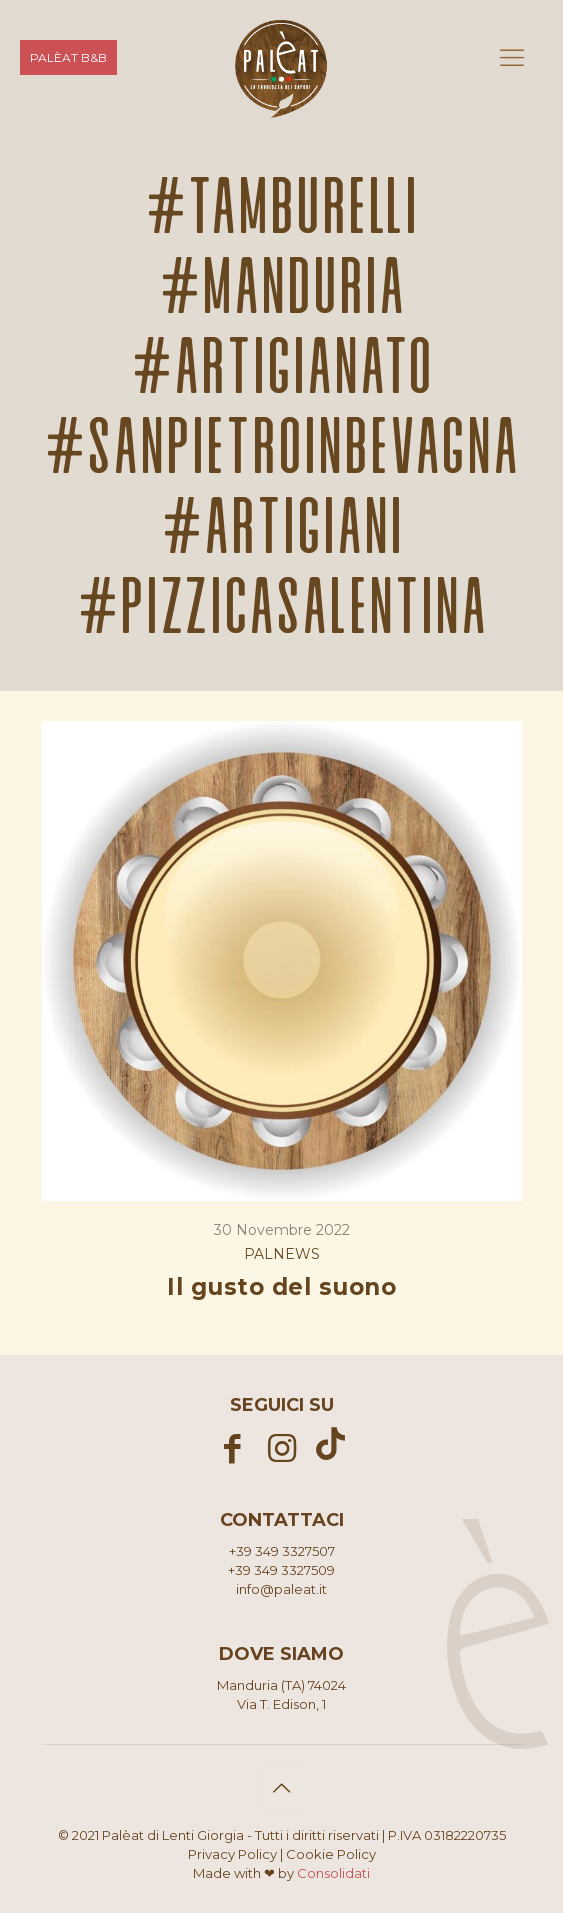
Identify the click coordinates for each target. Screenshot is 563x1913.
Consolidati (333, 1873)
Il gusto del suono (281, 1287)
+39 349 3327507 (282, 1551)
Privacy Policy (232, 1854)
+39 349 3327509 (281, 1570)
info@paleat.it (281, 1589)
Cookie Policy (331, 1854)
